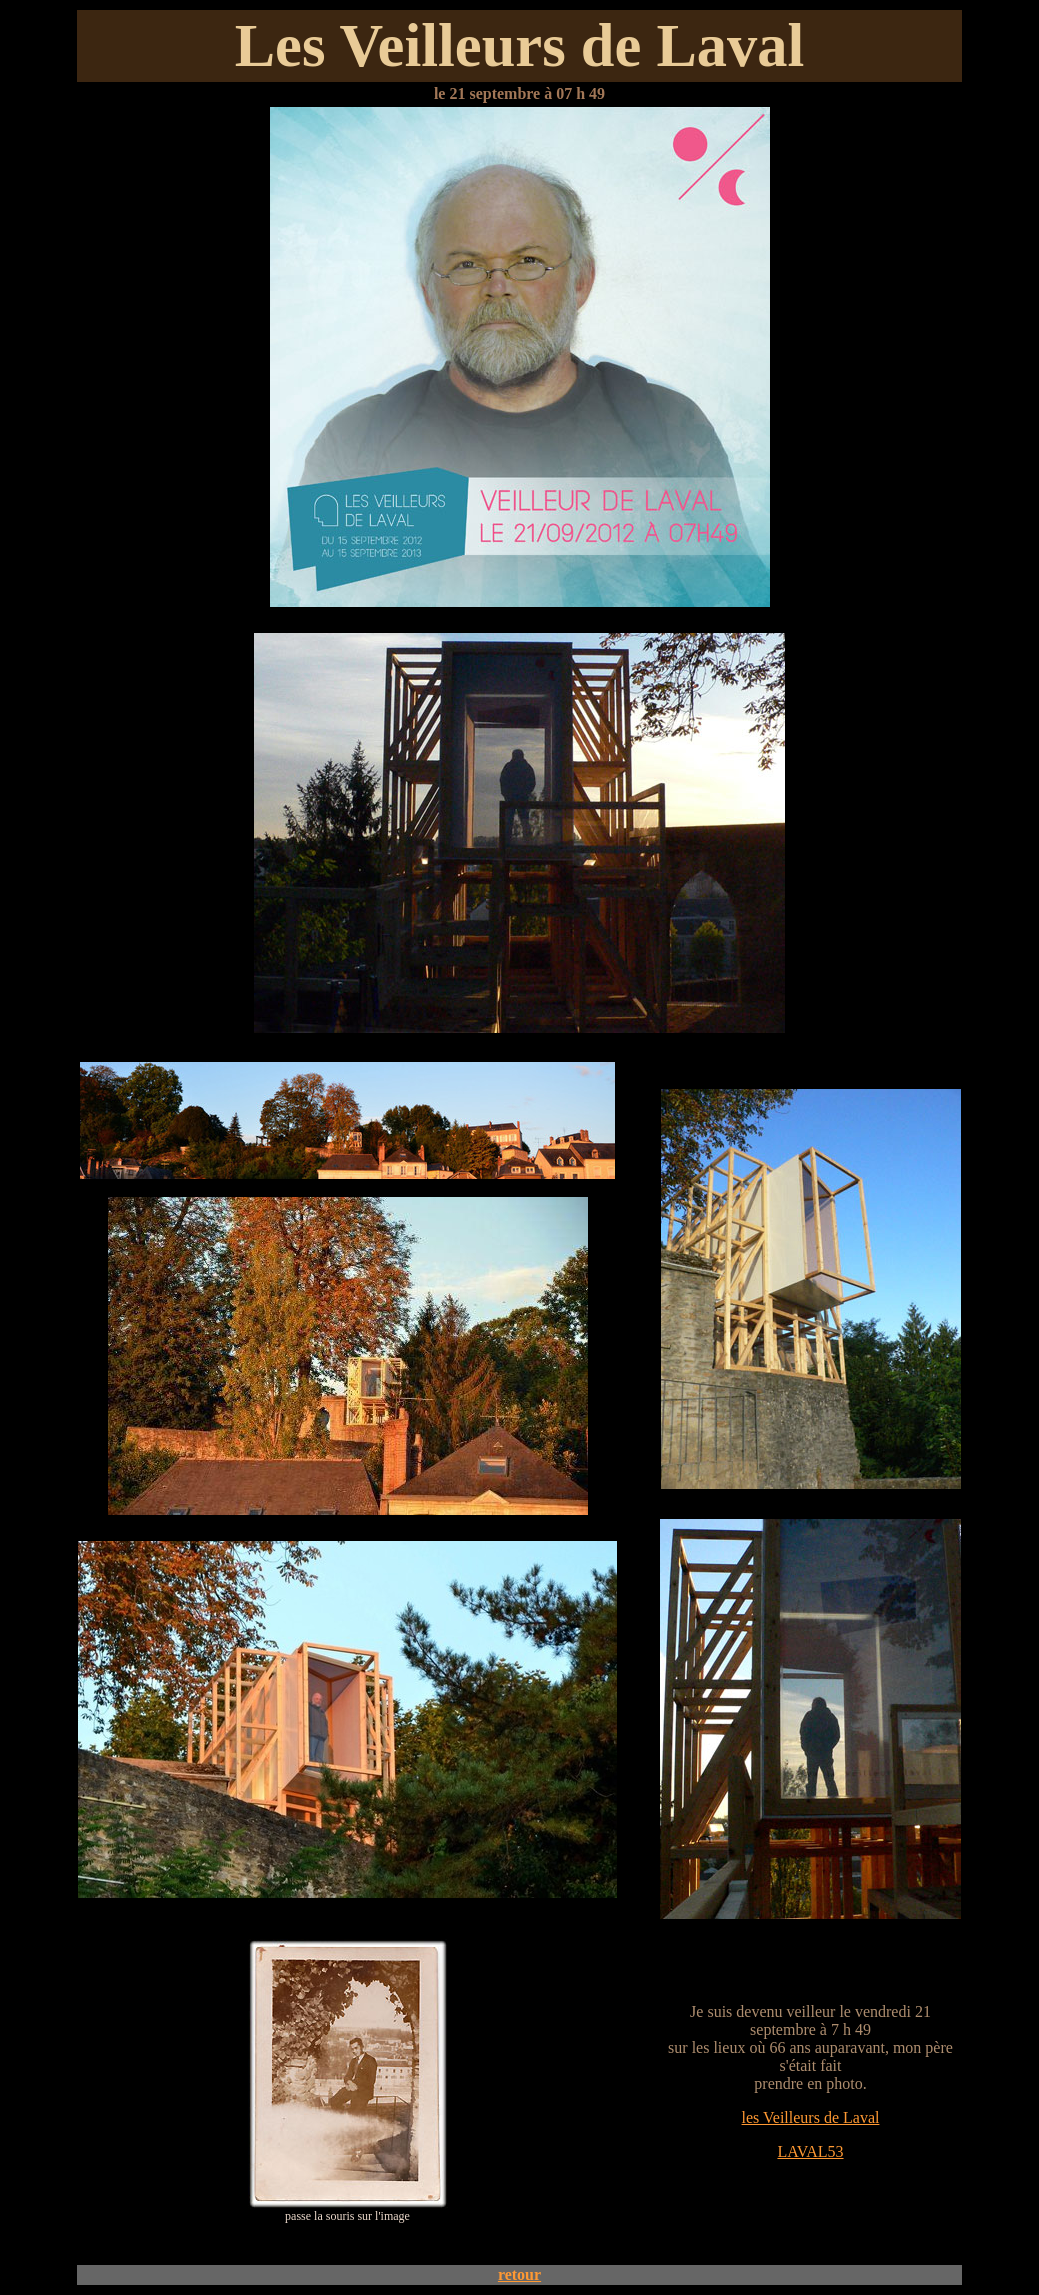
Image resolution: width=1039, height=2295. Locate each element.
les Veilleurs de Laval (811, 2117)
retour (519, 2274)
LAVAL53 (810, 2151)
